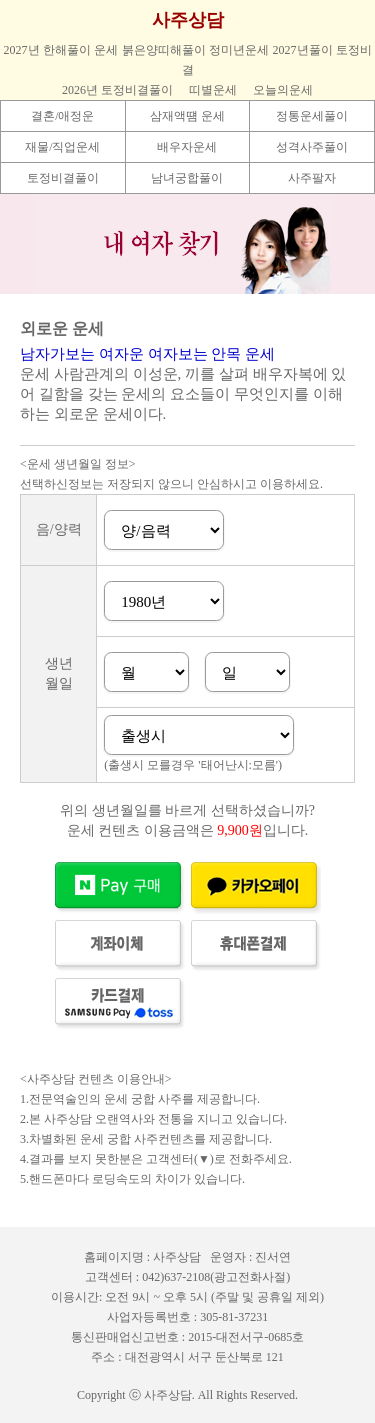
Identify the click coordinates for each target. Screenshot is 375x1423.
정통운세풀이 (312, 116)
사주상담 (188, 20)
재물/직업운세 (62, 147)
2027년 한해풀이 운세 (61, 50)
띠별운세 (213, 90)
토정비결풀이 (63, 178)
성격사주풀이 (312, 147)
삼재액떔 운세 (187, 116)
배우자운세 (187, 147)
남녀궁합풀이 (187, 178)
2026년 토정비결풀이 (117, 90)
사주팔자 (312, 178)
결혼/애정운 (62, 116)
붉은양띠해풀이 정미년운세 (195, 50)
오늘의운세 (283, 90)
